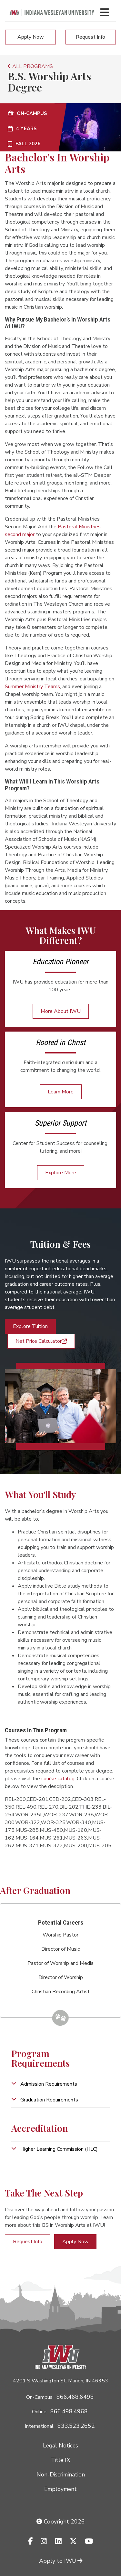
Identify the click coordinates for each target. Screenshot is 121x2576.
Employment (60, 2489)
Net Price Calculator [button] (41, 1341)
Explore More (60, 1172)
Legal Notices (60, 2445)
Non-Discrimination (60, 2474)
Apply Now (30, 37)
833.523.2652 (76, 2426)
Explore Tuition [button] (30, 1326)
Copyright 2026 (60, 2521)
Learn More (61, 1091)
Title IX (60, 2460)
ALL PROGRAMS (30, 66)
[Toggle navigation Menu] (104, 12)
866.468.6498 (75, 2397)
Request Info (90, 37)
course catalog (58, 1778)
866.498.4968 (69, 2411)
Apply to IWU (60, 2561)
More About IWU (61, 1011)
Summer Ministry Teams (32, 686)
